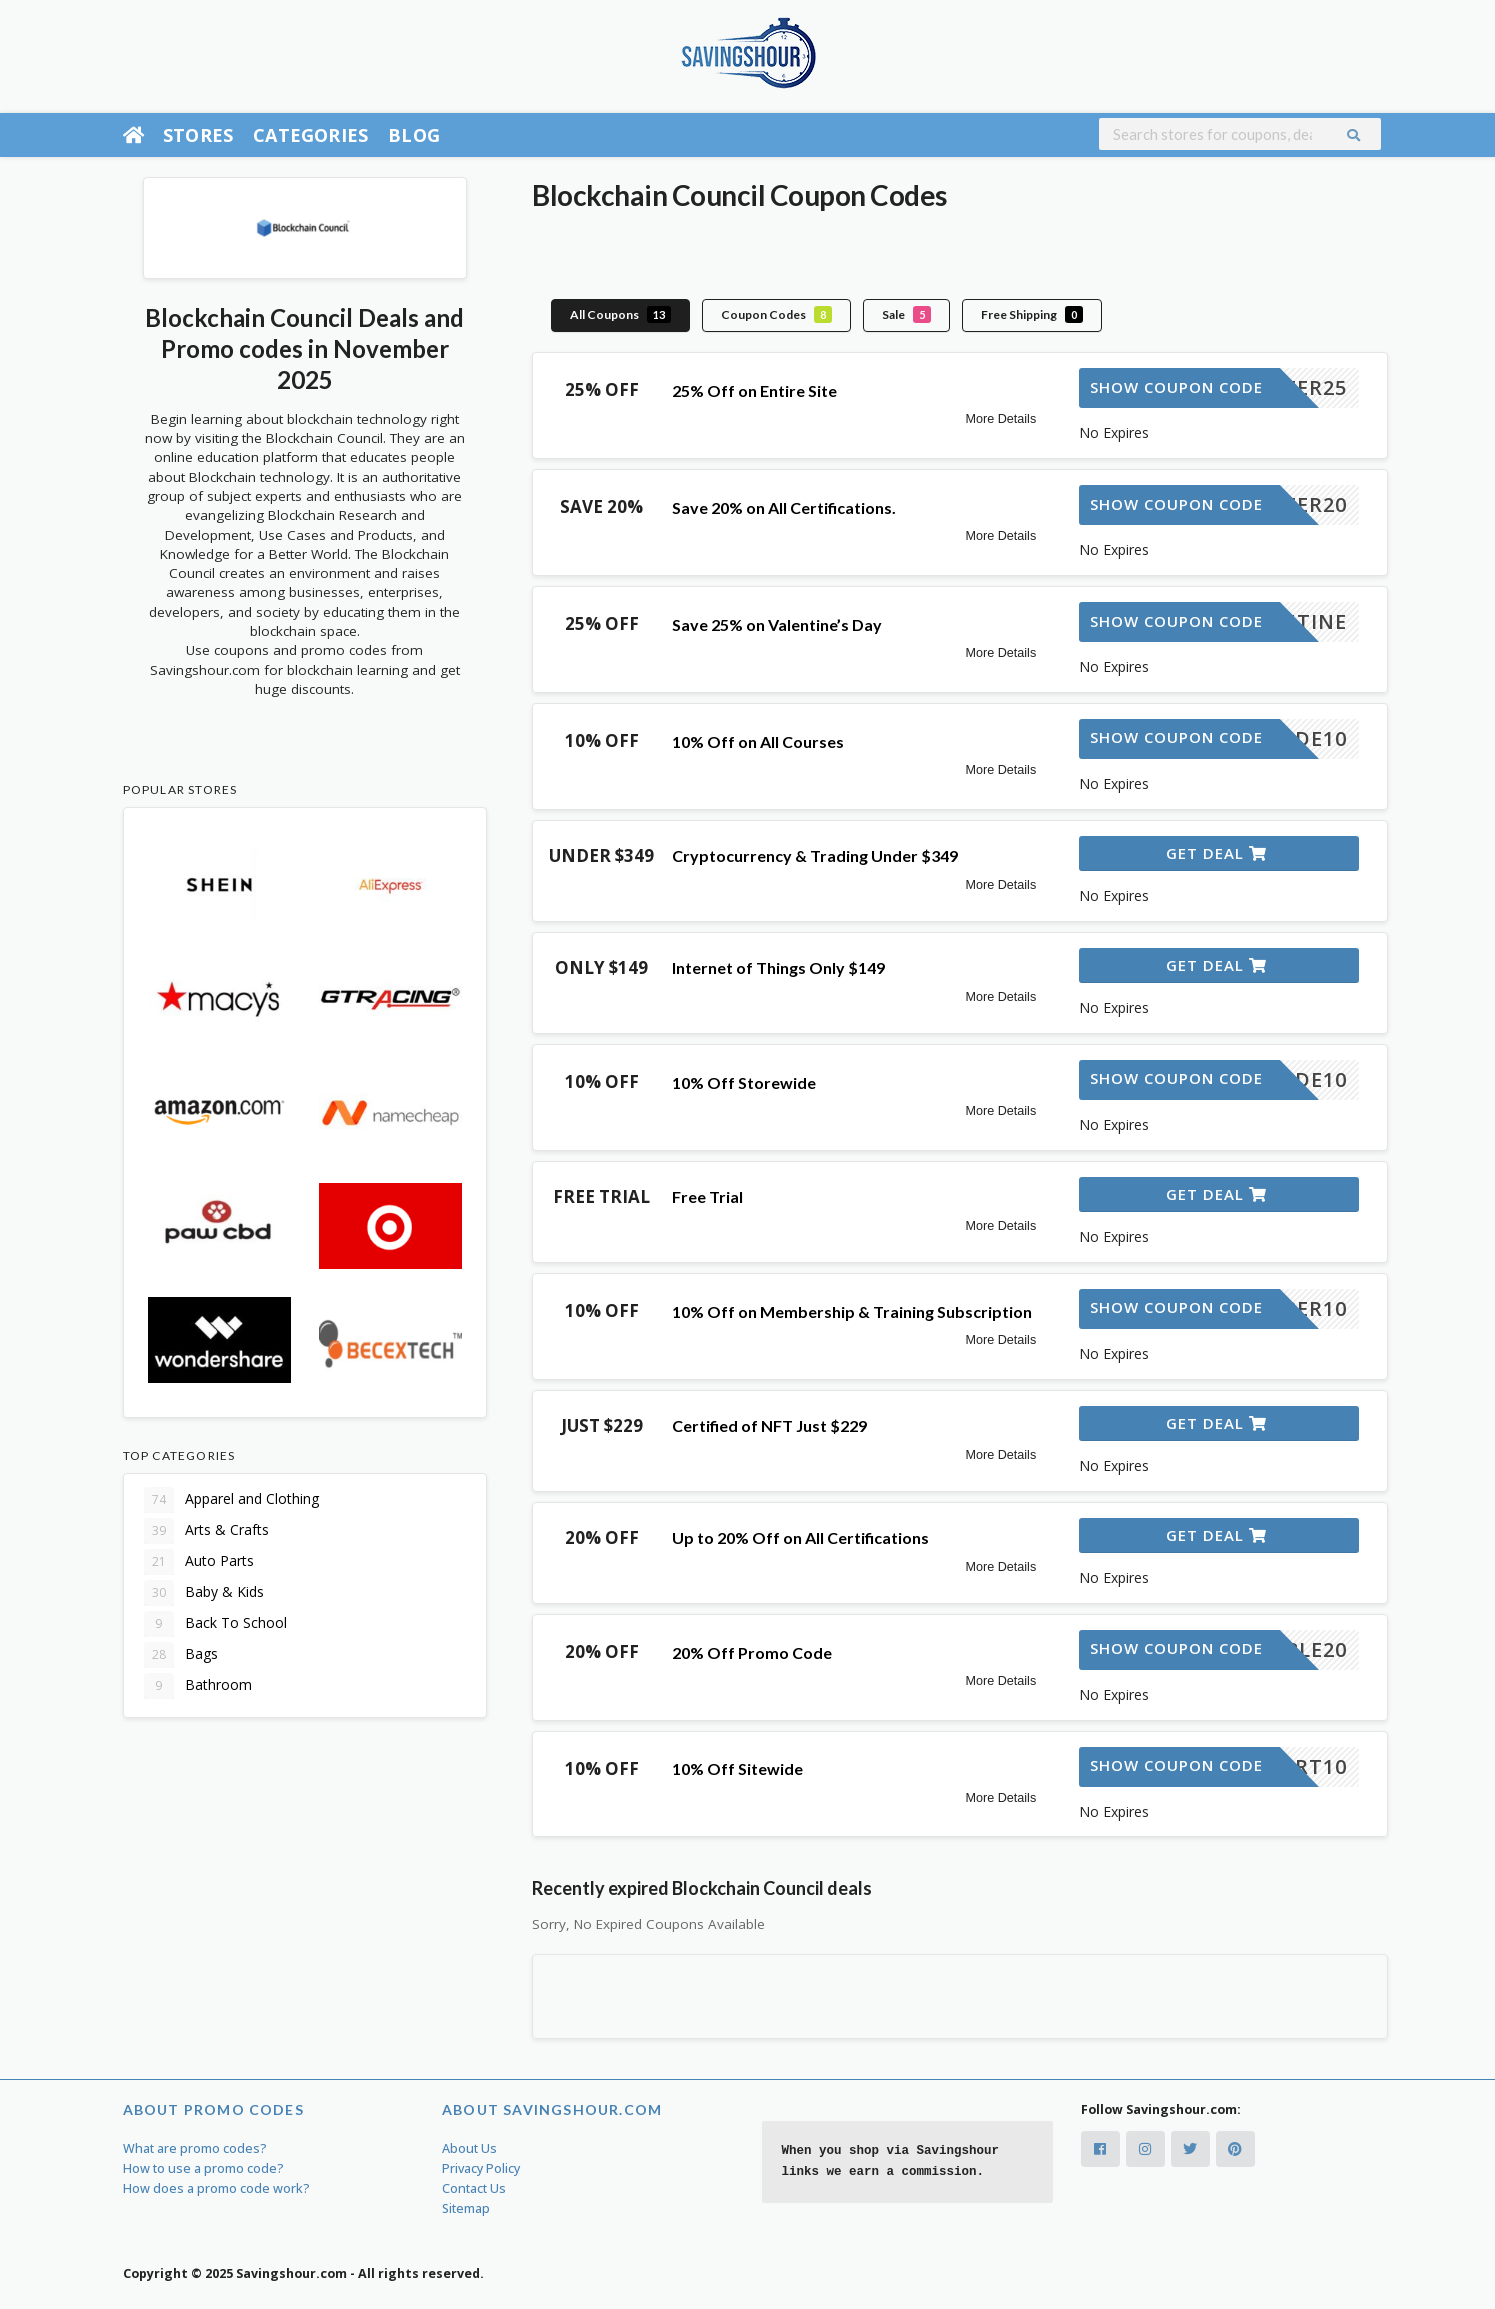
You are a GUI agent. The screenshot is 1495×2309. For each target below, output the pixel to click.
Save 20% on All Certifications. (784, 507)
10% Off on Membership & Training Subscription (852, 1311)
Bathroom (198, 1686)
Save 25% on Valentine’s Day (777, 624)
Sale (906, 314)
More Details (1001, 419)
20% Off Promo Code (752, 1652)
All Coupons (620, 314)
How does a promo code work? (216, 2188)
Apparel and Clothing (231, 1500)
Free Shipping (1032, 314)
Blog (414, 135)
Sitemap (466, 2208)
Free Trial (707, 1196)
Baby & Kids (204, 1593)
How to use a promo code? (203, 2168)
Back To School (215, 1624)
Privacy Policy (481, 2168)
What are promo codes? (195, 2148)
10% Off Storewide (744, 1082)
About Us (469, 2148)
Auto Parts (199, 1562)
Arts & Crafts (206, 1531)
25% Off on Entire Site (754, 390)
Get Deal (1216, 853)
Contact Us (474, 2188)
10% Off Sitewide (737, 1768)
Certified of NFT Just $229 (769, 1425)
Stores (198, 135)
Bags (181, 1655)
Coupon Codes (776, 314)
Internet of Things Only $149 (778, 967)
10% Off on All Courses (758, 741)
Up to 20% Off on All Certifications (800, 1537)
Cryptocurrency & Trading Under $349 (815, 855)
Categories (310, 135)
